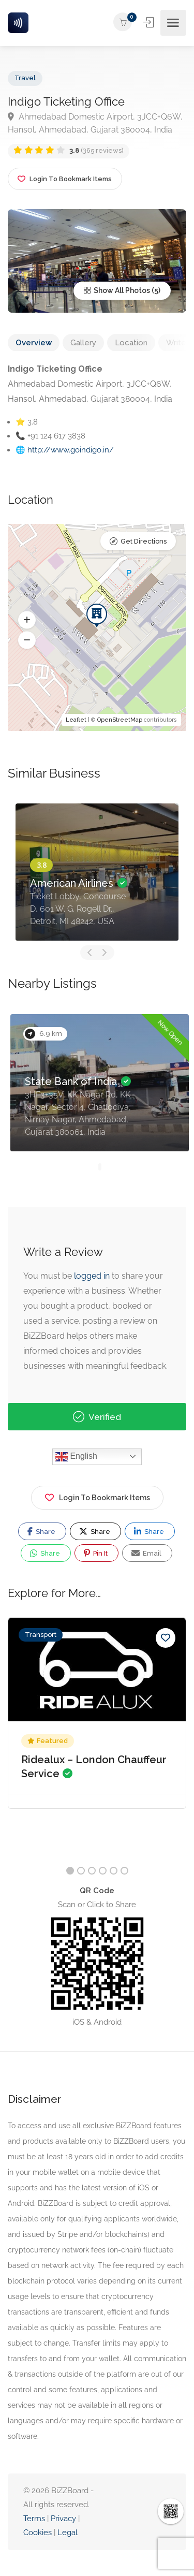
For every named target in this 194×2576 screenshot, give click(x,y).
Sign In (149, 22)
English (76, 1457)
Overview (34, 342)
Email (146, 1553)
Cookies (37, 2532)
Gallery (83, 342)
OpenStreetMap (119, 719)
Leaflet (76, 719)
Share (41, 1531)
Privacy (64, 2518)
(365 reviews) (96, 150)
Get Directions (144, 541)
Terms (34, 2518)
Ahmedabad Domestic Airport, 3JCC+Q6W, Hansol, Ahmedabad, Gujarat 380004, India (95, 123)
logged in (92, 1276)
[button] (27, 619)
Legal (67, 2532)
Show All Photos (117, 290)
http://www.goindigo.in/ (70, 450)
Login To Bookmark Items (97, 1496)
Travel (25, 78)
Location (131, 342)
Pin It (96, 1553)
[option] (97, 872)
